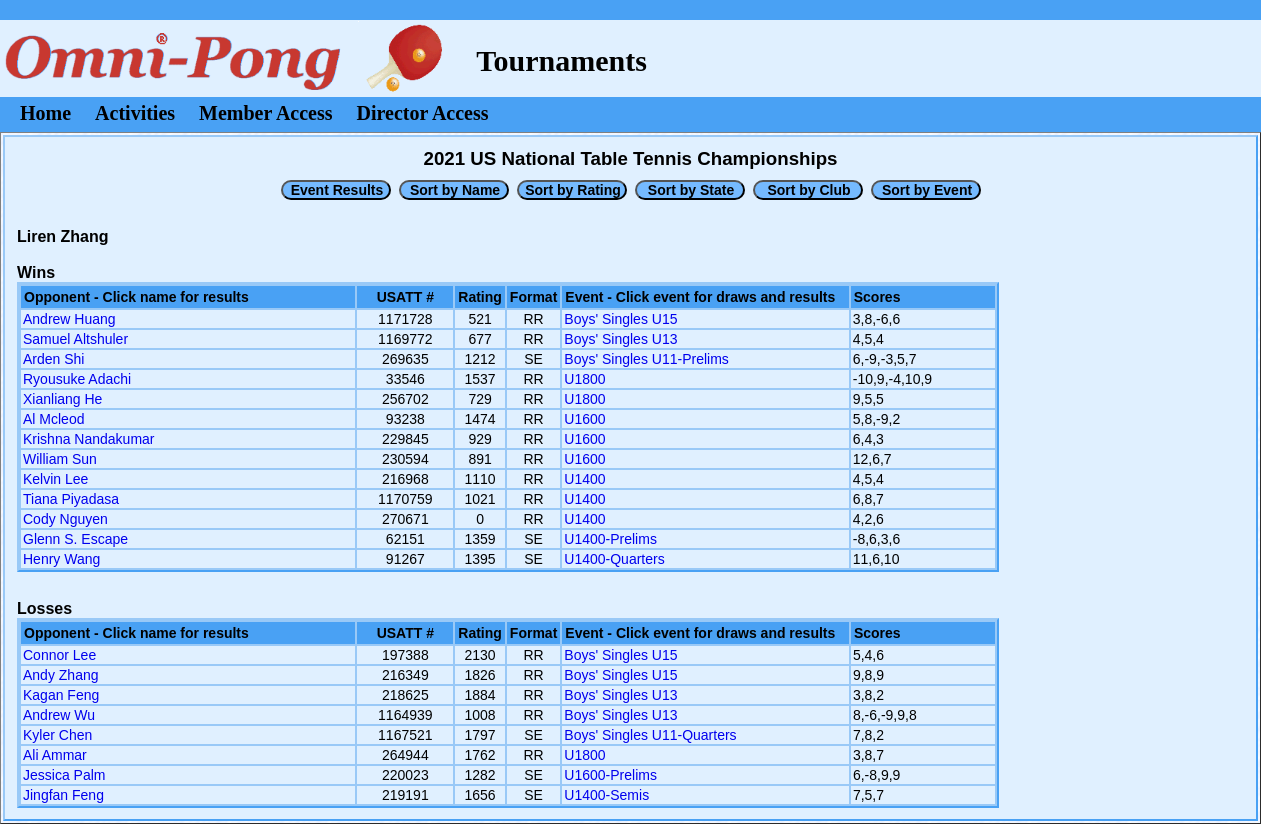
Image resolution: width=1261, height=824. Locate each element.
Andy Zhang (61, 675)
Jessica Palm (64, 775)
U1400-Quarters (614, 559)
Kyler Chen (57, 735)
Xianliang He (62, 399)
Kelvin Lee (55, 479)
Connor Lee (59, 655)
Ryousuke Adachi (77, 379)
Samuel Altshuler (75, 339)
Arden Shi (53, 359)
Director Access (423, 113)
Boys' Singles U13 (620, 339)
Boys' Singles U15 (620, 319)
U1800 (584, 379)
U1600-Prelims (610, 775)
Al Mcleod (53, 419)
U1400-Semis (606, 795)
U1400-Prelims (610, 539)
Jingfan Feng (63, 795)
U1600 (584, 419)
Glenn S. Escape (75, 539)
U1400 (584, 479)
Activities (135, 113)
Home (45, 113)
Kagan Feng (61, 695)
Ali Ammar (55, 755)
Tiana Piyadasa (71, 499)
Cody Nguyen (65, 519)
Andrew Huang (69, 319)
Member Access (265, 113)
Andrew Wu (59, 715)
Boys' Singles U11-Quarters (650, 735)
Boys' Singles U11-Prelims (646, 359)
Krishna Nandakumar (89, 439)
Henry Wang (61, 559)
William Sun (60, 459)
